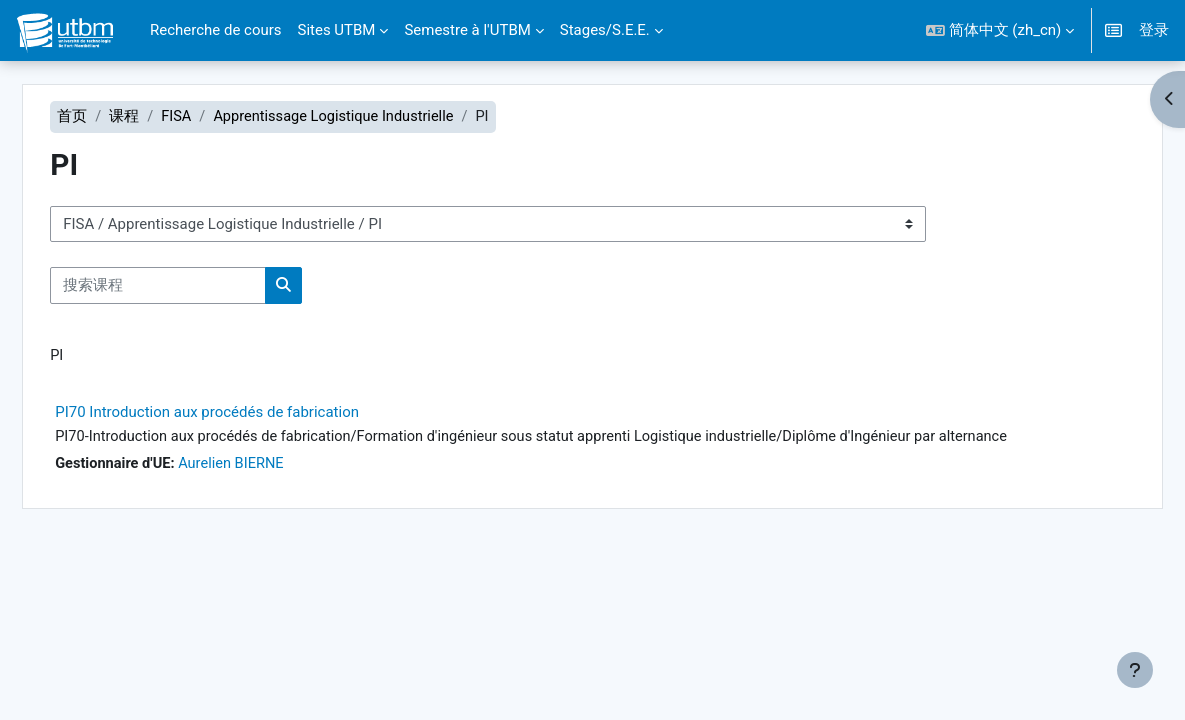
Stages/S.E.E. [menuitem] (605, 30)
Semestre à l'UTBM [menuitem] (467, 30)
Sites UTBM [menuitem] (337, 30)
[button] (1000, 30)
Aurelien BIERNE (272, 466)
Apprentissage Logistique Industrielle (374, 117)
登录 (1154, 30)
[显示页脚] (1135, 670)
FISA (213, 117)
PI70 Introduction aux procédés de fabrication (244, 414)
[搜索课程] (195, 286)
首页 (109, 117)
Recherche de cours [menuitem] (216, 30)
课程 (161, 117)
